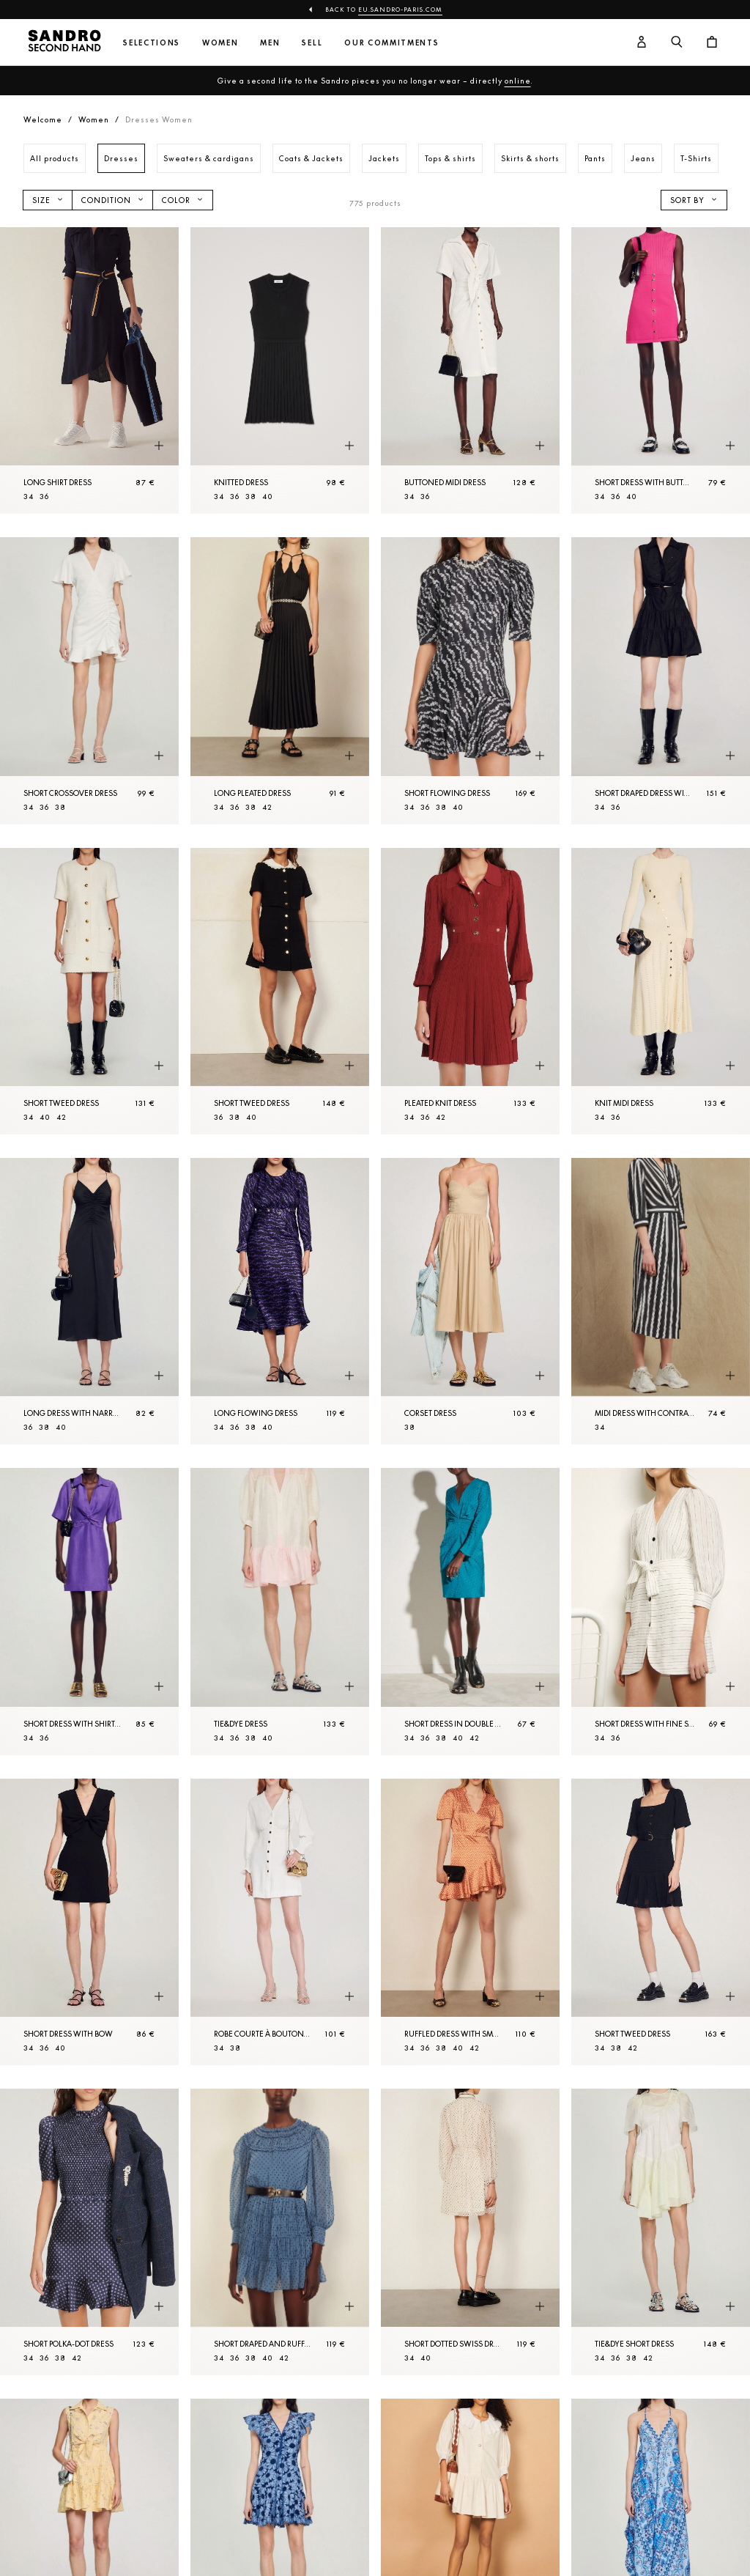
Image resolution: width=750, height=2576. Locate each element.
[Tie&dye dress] (279, 1611)
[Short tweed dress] (89, 991)
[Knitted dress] (279, 370)
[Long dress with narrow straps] (89, 1301)
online (518, 80)
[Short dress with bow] (89, 1922)
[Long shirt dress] (89, 370)
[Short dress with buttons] (660, 370)
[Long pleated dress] (279, 680)
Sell (312, 43)
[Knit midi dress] (660, 991)
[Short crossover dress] (89, 680)
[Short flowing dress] (470, 680)
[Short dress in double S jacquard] (470, 1611)
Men (270, 43)
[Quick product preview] (159, 446)
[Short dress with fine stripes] (660, 1611)
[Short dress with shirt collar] (89, 1611)
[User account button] (641, 42)
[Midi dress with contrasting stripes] (660, 1301)
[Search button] (676, 42)
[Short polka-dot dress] (89, 2232)
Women (220, 43)
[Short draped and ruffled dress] (279, 2232)
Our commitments (391, 43)
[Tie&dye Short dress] (660, 2232)
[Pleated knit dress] (470, 991)
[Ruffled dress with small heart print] (470, 1922)
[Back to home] (64, 42)
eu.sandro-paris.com (400, 9)
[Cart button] (712, 42)
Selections (151, 43)
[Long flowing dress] (279, 1301)
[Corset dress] (470, 1301)
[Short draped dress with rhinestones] (660, 680)
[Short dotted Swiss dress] (470, 2232)
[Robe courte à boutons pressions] (279, 1922)
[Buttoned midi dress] (470, 370)
